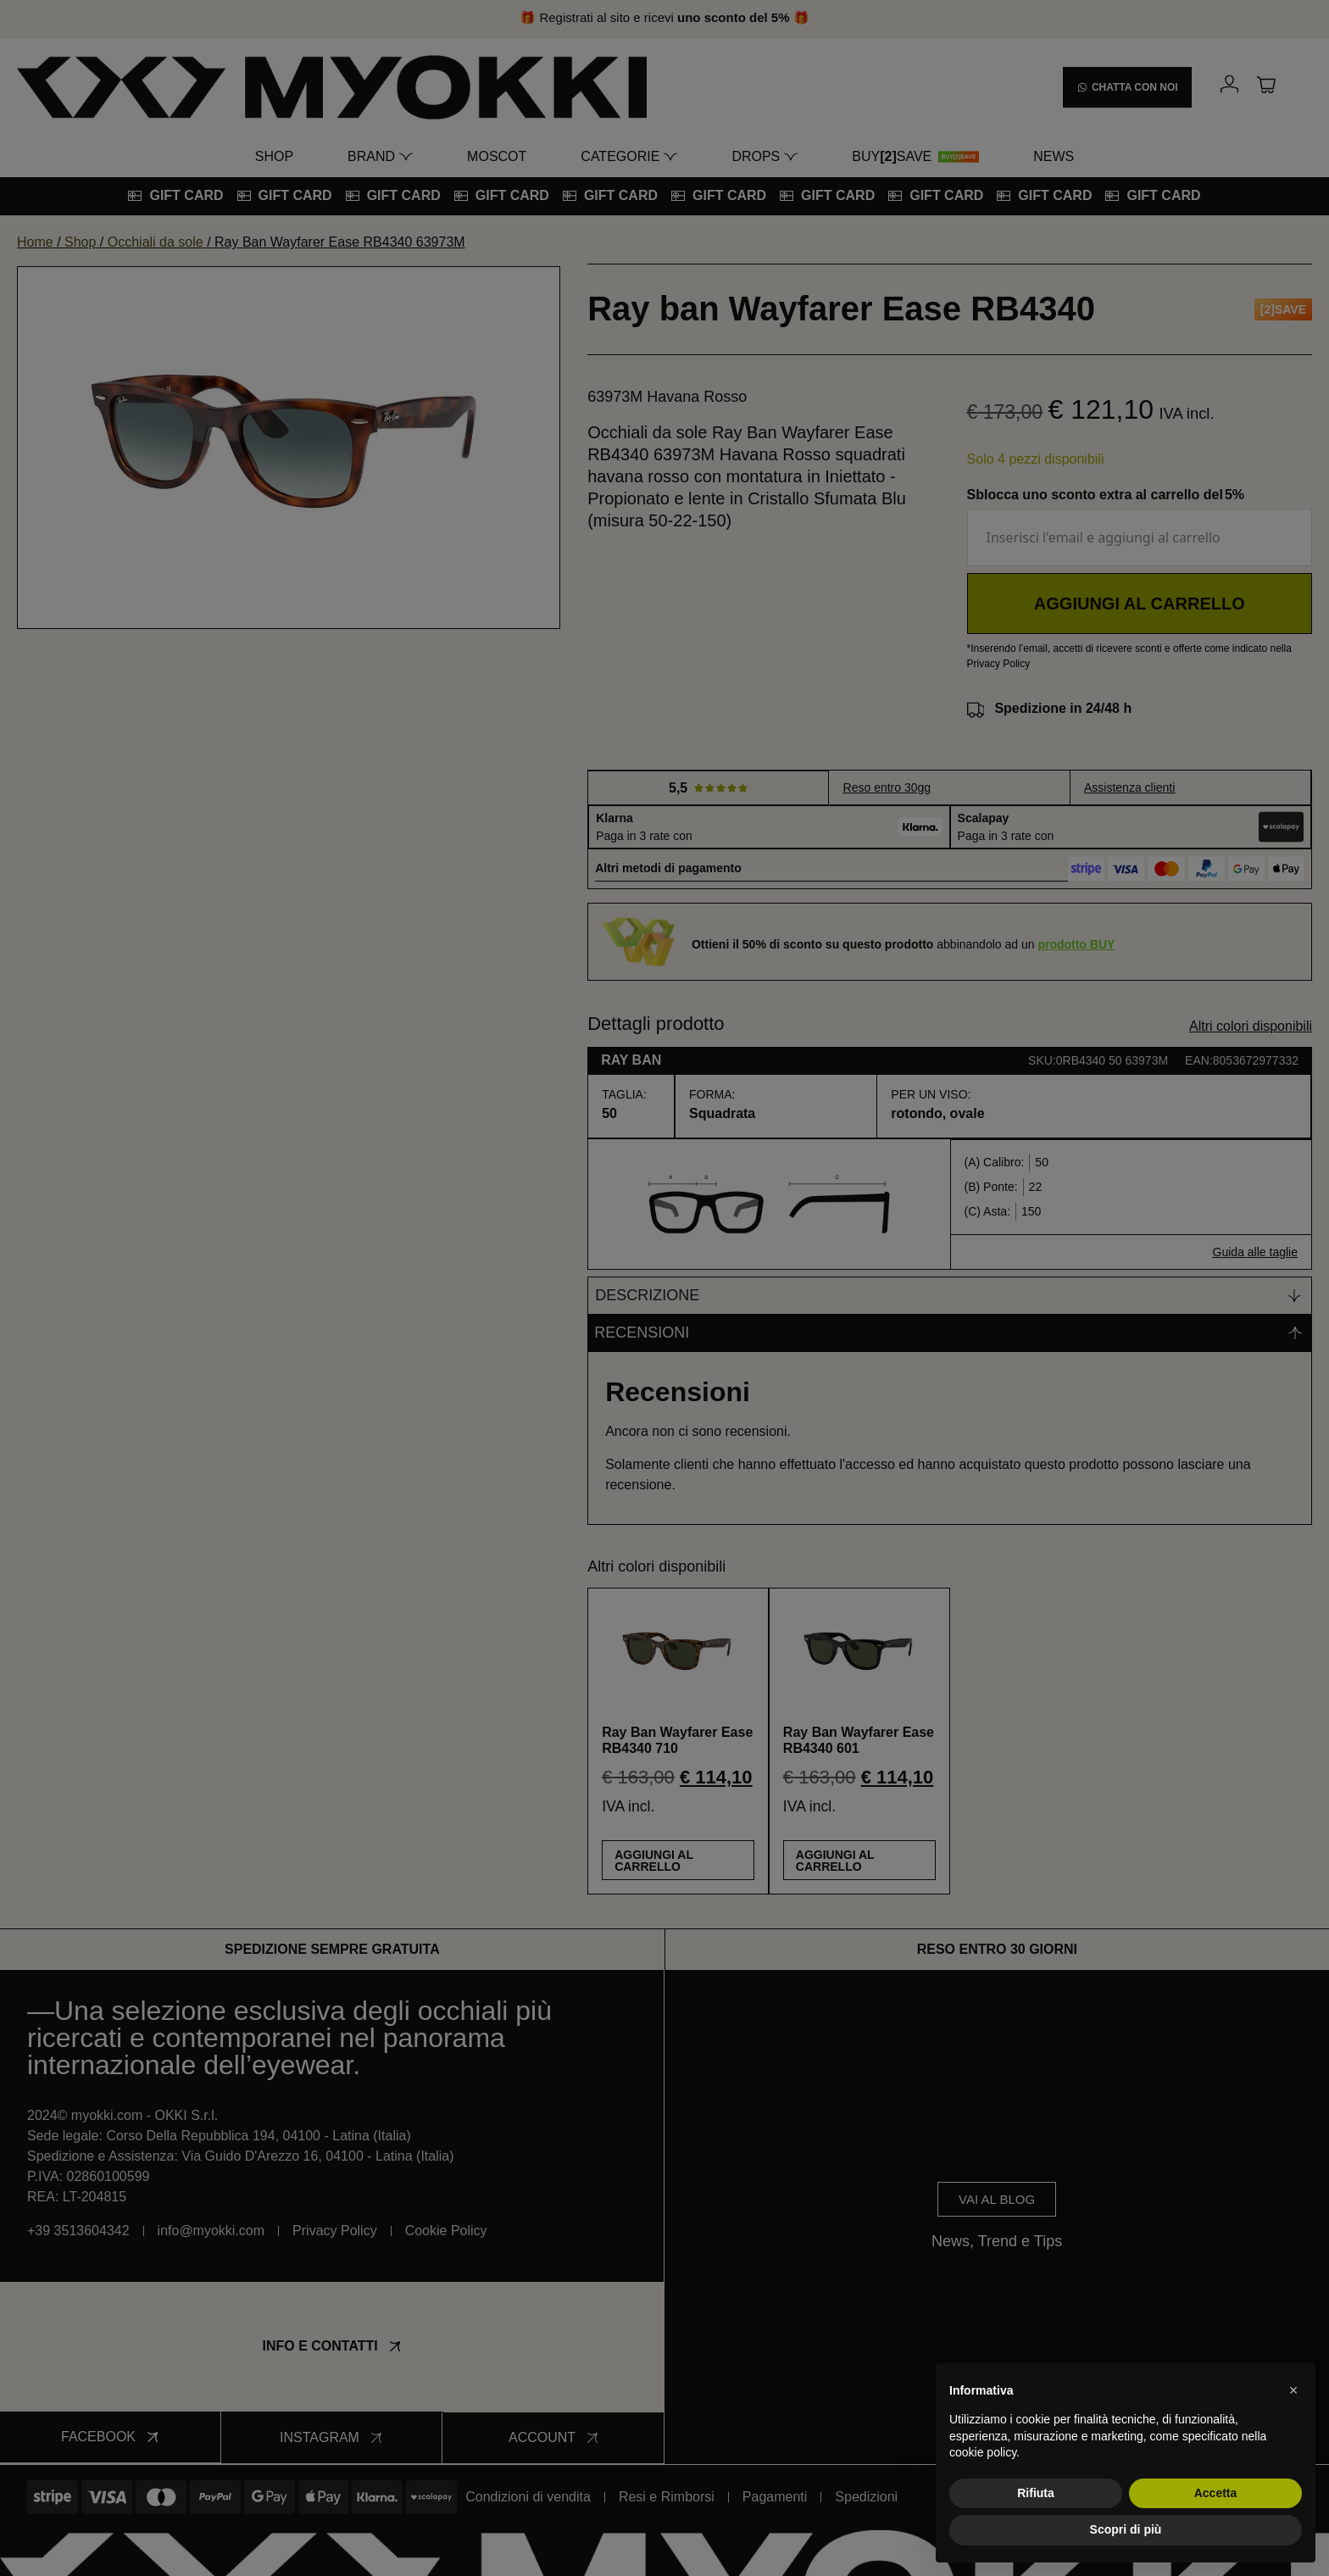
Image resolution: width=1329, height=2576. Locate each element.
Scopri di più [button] (1126, 2529)
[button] (1293, 2390)
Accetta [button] (1215, 2493)
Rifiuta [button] (1035, 2493)
